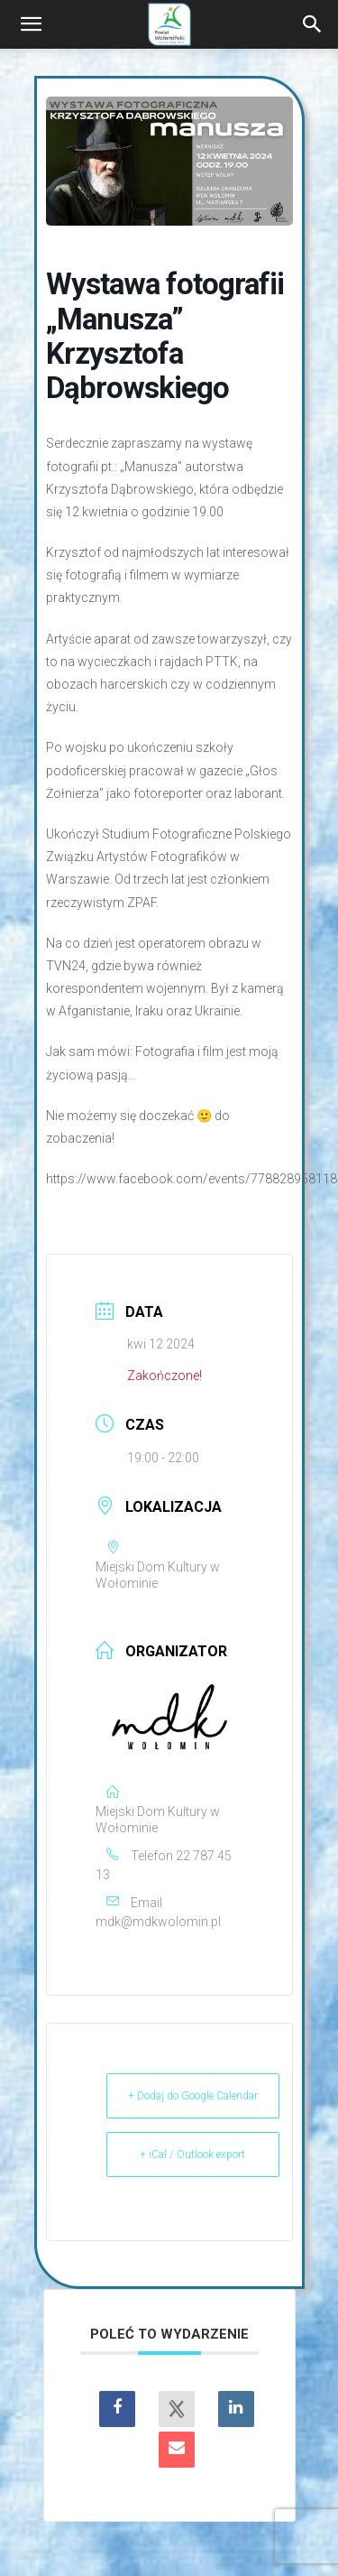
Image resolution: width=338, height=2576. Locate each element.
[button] (30, 24)
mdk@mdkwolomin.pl (158, 1921)
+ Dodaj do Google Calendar (193, 2096)
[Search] (313, 24)
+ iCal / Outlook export (192, 2154)
